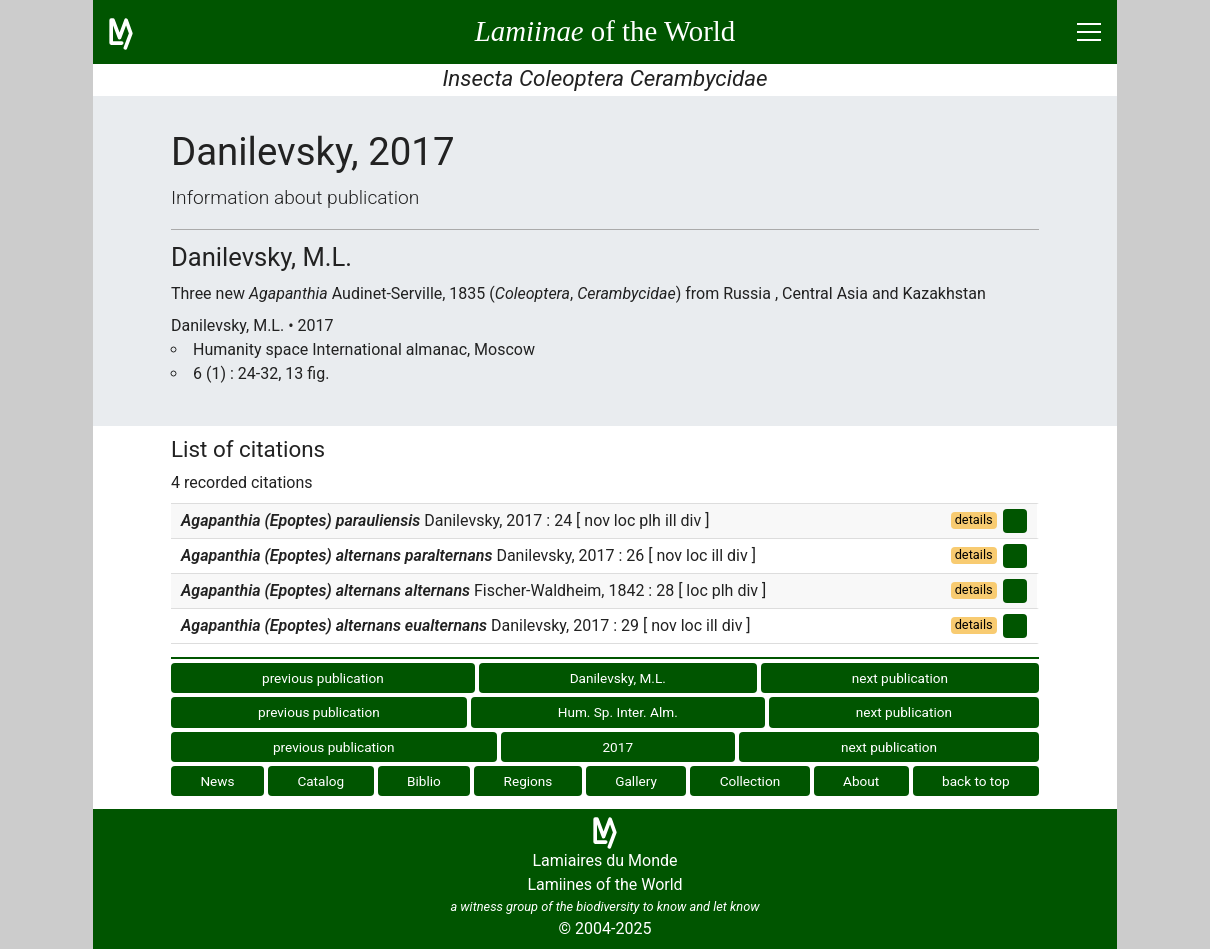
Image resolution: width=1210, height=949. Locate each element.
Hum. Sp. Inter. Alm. (618, 712)
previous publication (323, 678)
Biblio (424, 781)
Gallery (636, 781)
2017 (617, 747)
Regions (528, 781)
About (861, 781)
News (217, 781)
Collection (750, 781)
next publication (900, 678)
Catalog (320, 781)
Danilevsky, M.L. (618, 678)
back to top (976, 781)
